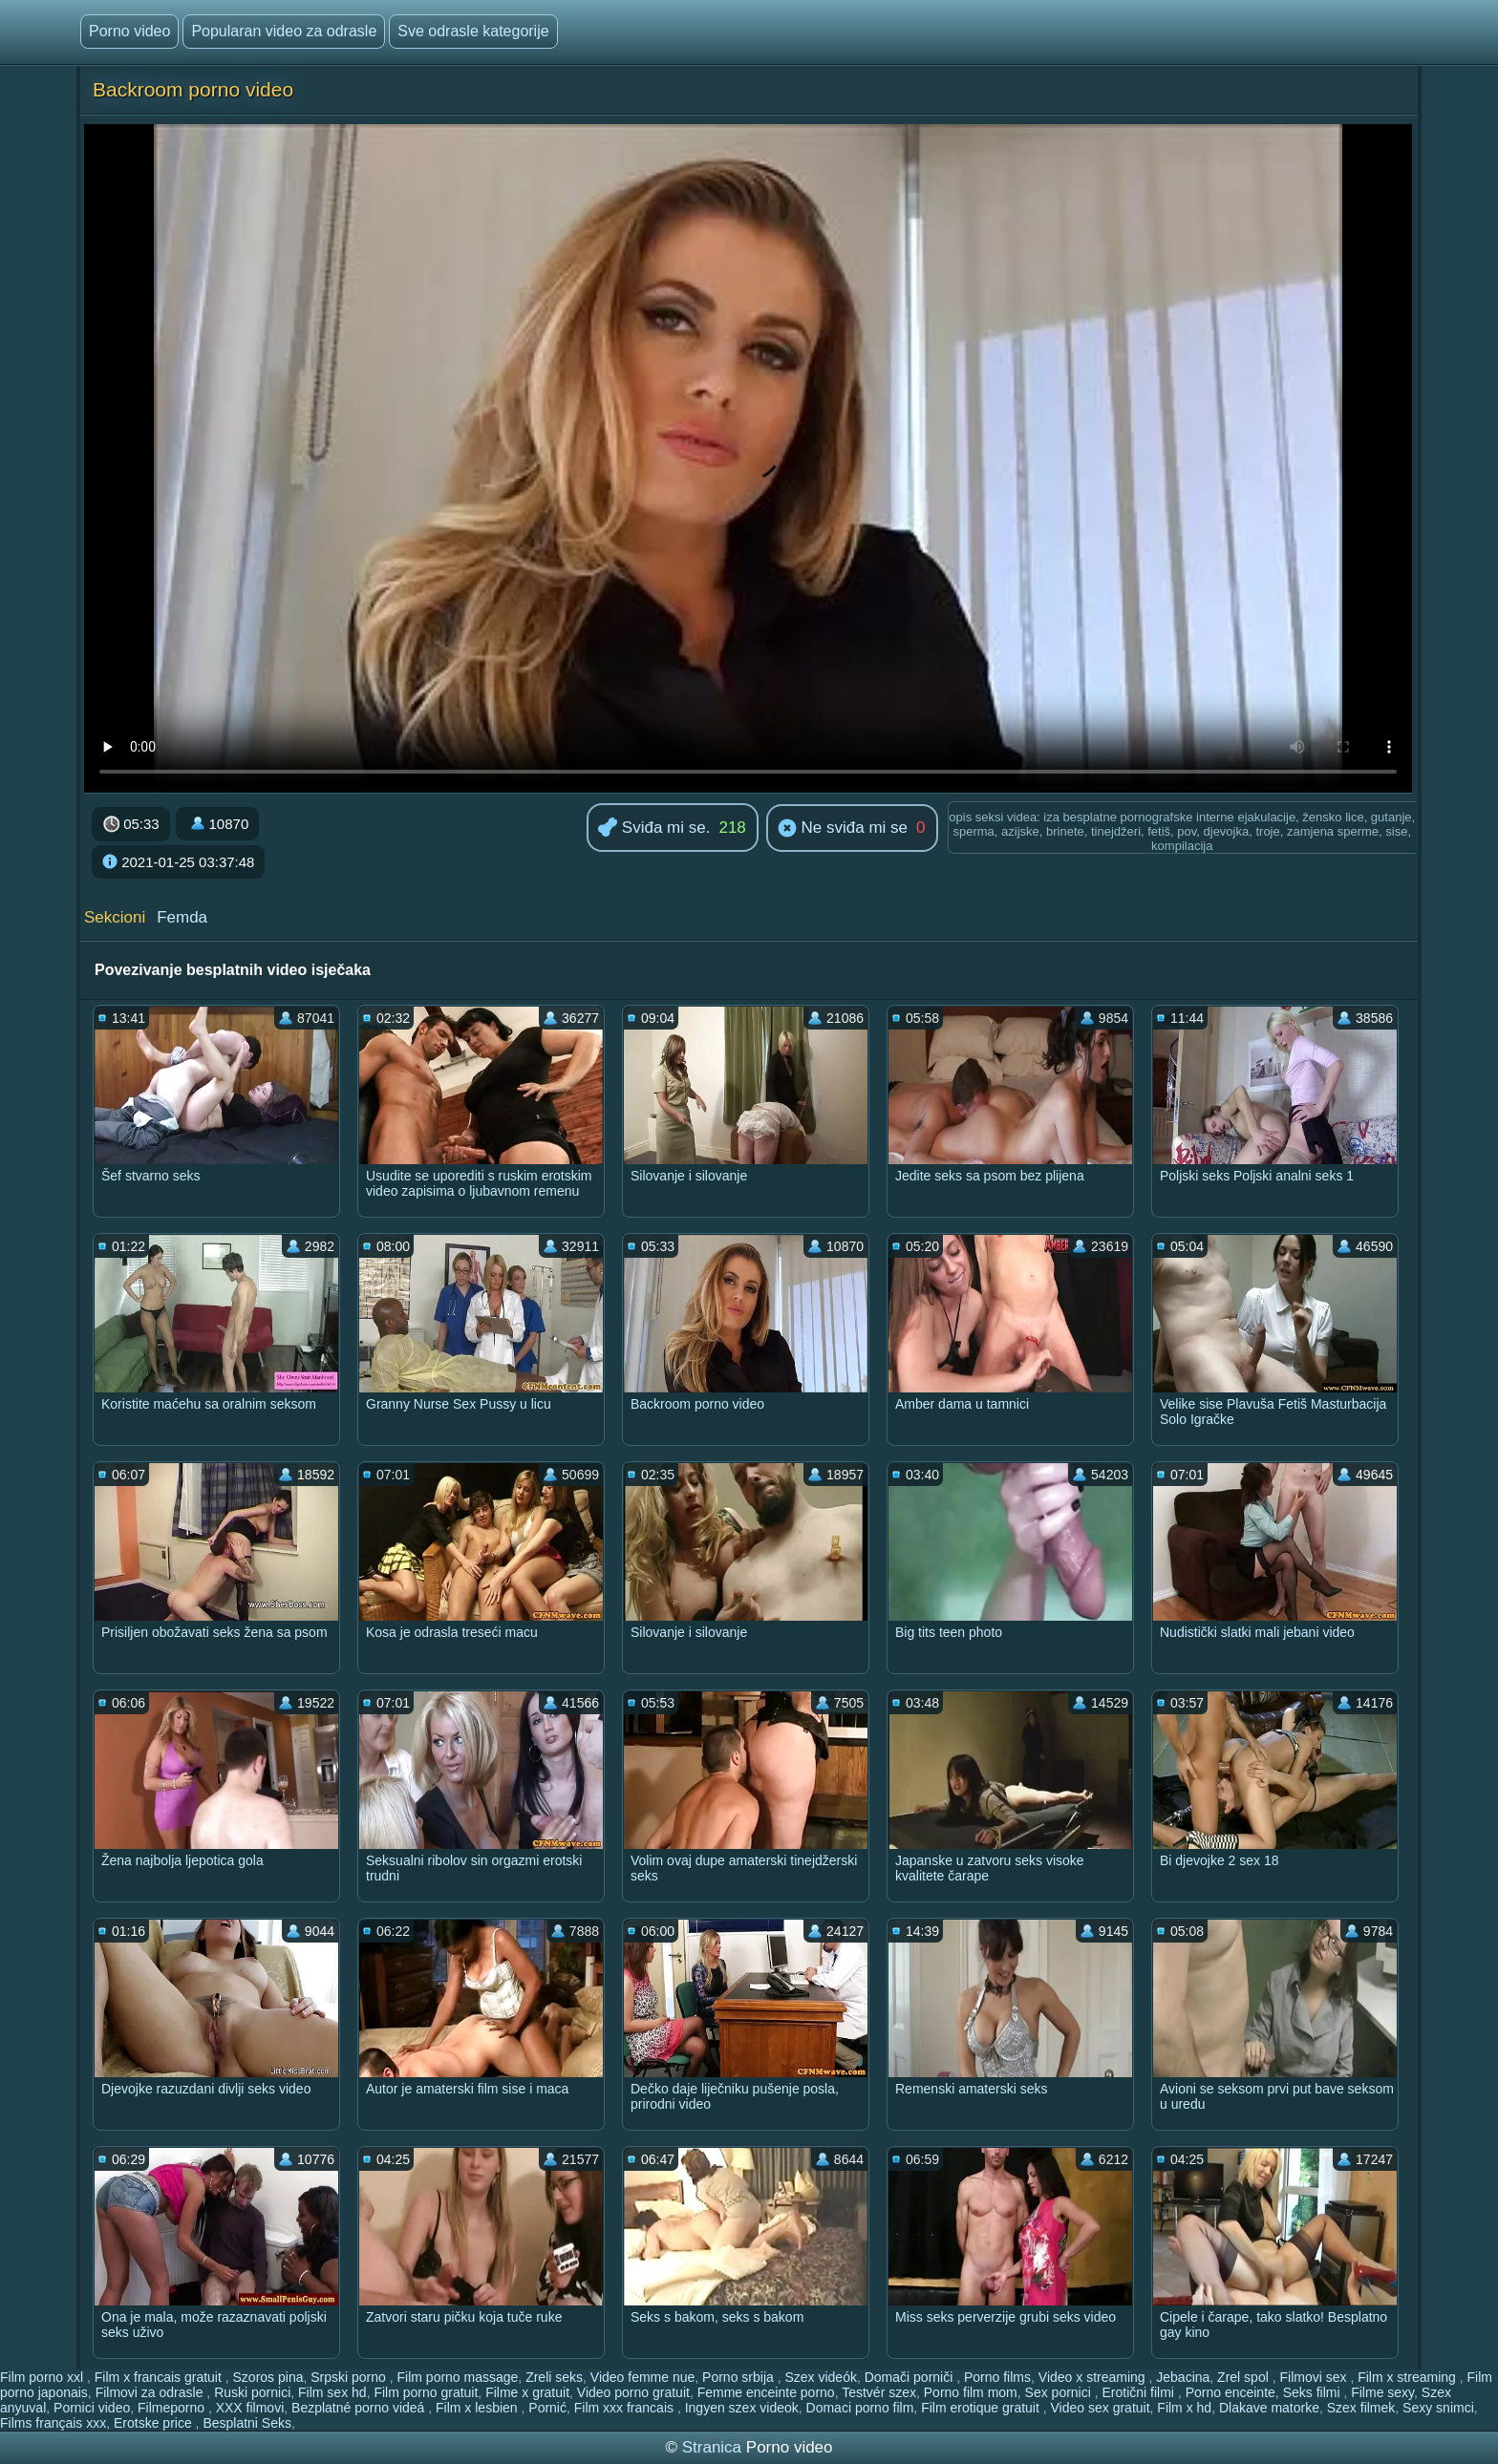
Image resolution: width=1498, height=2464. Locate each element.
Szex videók (820, 2377)
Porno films (997, 2377)
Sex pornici (1060, 2392)
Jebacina (1182, 2377)
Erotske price (155, 2423)
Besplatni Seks (247, 2423)
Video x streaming (1093, 2377)
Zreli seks (554, 2377)
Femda (182, 917)
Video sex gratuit (1100, 2407)
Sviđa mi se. (654, 828)
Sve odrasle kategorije (472, 31)
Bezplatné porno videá (359, 2407)
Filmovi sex (1314, 2377)
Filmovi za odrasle (151, 2392)
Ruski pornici (252, 2392)
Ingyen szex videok (742, 2407)
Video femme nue (642, 2377)
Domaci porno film (860, 2407)
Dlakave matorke (1269, 2407)
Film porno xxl (43, 2377)
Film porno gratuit (426, 2392)
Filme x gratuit (527, 2392)
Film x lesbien (478, 2407)
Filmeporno (173, 2407)
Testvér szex (879, 2392)
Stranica (714, 2447)
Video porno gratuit (633, 2392)
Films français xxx (53, 2423)
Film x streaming (1409, 2377)
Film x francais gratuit (160, 2377)
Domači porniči (910, 2377)
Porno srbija (740, 2377)
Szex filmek (1361, 2407)
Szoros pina (268, 2377)
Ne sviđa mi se (843, 828)
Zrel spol (1245, 2377)
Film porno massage (458, 2377)
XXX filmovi (250, 2407)
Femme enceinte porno (766, 2392)
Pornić (547, 2407)
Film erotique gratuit (982, 2407)
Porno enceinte (1230, 2392)
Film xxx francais (625, 2407)
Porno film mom (970, 2392)
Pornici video (92, 2407)
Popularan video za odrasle (283, 31)
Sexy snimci (1438, 2407)
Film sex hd (332, 2392)
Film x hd (1184, 2407)
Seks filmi (1313, 2392)
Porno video (129, 31)
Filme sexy (1382, 2392)
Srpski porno (349, 2377)
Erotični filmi (1140, 2392)
